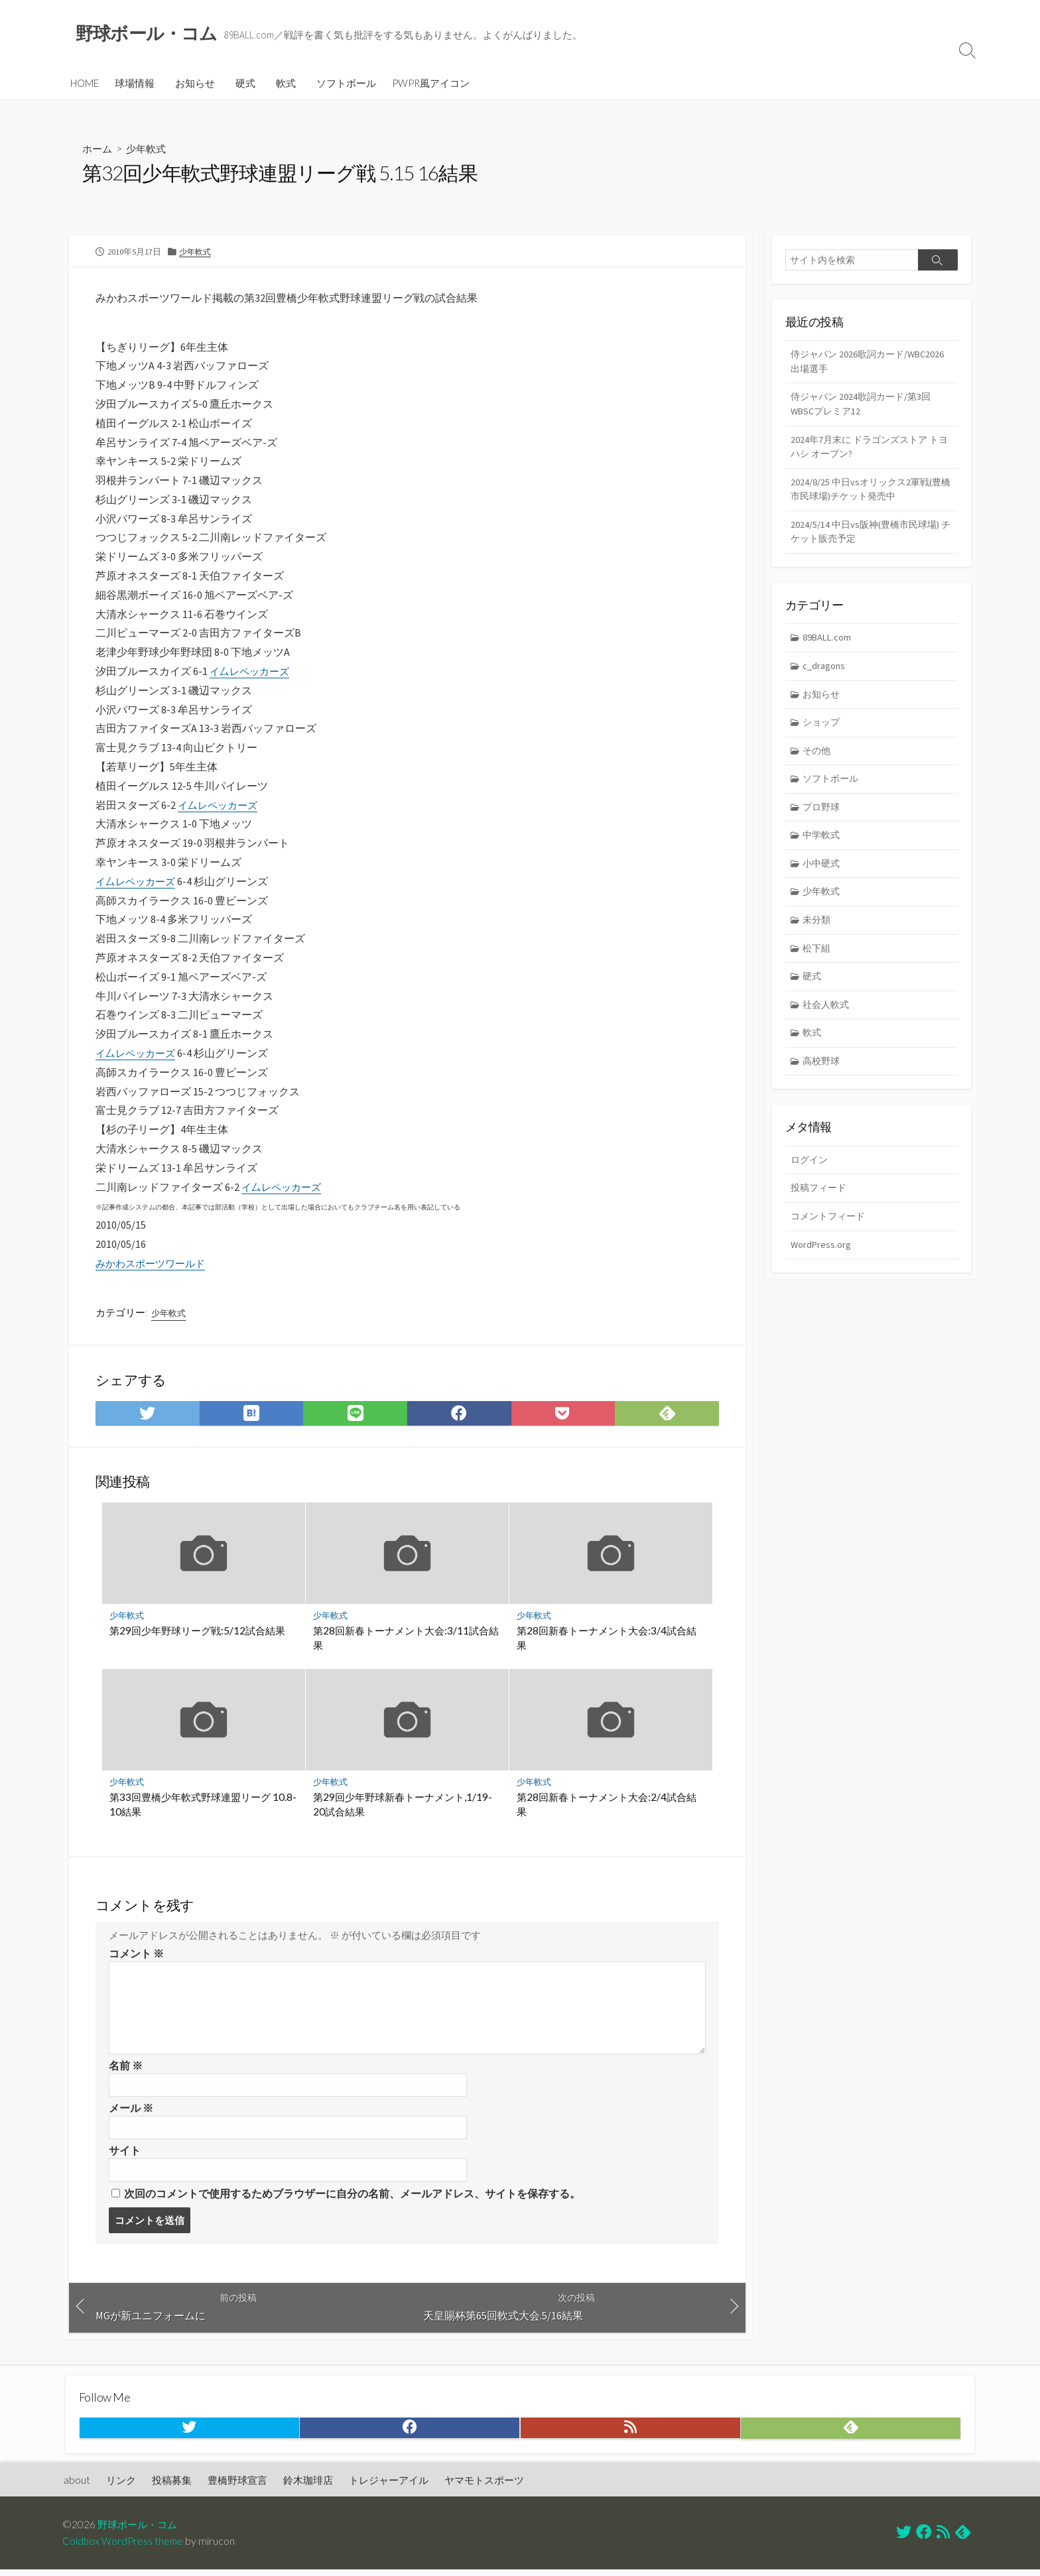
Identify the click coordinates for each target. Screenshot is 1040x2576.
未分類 (818, 934)
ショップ (823, 732)
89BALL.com (828, 645)
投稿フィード (820, 1207)
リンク (121, 2486)
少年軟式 (149, 149)
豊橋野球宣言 (237, 2486)
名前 (126, 2068)
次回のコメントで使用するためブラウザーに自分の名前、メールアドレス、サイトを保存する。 (352, 2198)
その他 (818, 761)
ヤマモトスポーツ (484, 2486)
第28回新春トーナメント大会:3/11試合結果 (406, 1639)
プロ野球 (823, 819)
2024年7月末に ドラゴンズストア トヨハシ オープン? (869, 451)
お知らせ (195, 84)
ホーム (98, 149)
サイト (125, 2154)
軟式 (286, 84)
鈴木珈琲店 (308, 2486)
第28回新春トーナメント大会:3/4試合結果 (607, 1639)
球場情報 (135, 84)
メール (131, 2111)
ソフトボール (346, 84)
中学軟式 (823, 847)
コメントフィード (830, 1236)
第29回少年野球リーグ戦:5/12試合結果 (198, 1632)
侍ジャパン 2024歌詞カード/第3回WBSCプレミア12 (865, 407)
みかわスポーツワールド (154, 1264)
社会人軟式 (828, 1021)
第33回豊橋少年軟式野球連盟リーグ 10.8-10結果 (203, 1807)
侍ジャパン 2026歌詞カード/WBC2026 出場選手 (846, 363)
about (77, 2486)
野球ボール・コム (140, 2530)
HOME (84, 84)
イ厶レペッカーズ (252, 672)
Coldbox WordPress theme (124, 2547)
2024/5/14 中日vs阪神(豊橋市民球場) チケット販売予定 (868, 539)
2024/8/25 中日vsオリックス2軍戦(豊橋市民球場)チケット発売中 (869, 495)
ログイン (810, 1178)
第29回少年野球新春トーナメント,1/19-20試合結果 (403, 1807)
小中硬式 (823, 877)
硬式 (245, 84)
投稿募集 (172, 2486)
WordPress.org (821, 1264)
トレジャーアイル (388, 2486)
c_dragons (825, 674)
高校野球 (823, 1079)
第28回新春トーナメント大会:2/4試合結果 (607, 1807)
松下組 (818, 963)
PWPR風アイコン (431, 84)
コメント (136, 1956)
